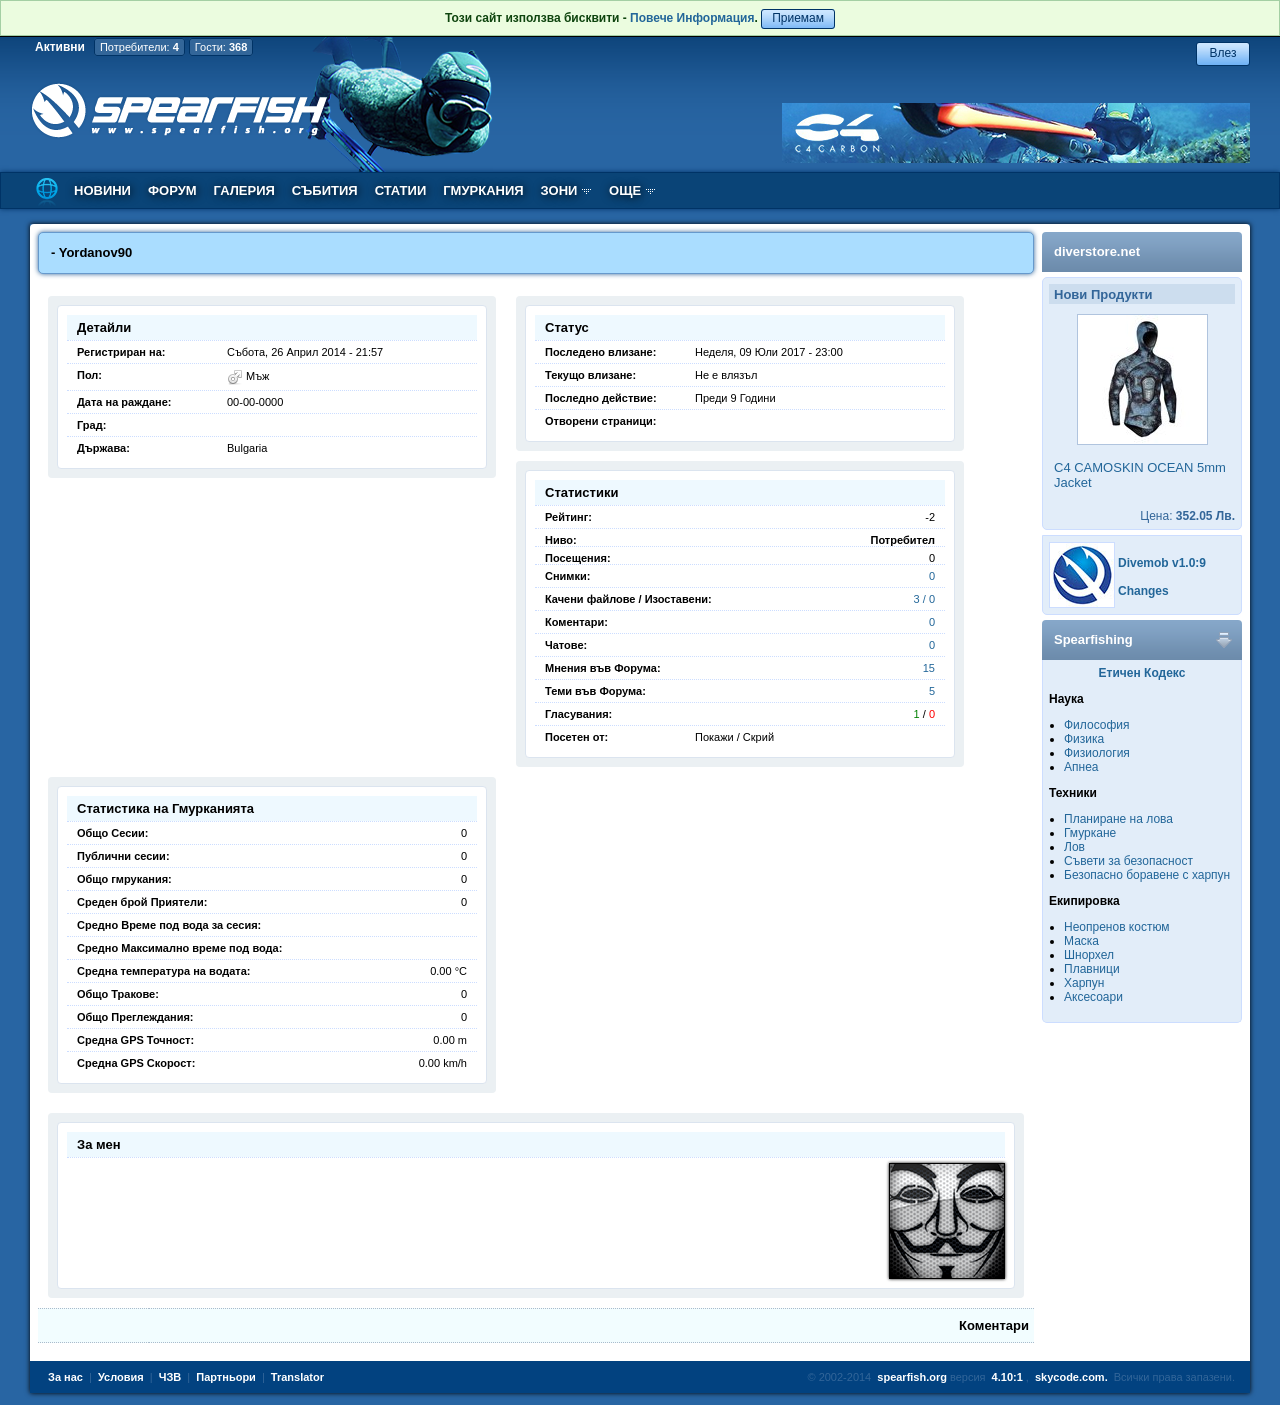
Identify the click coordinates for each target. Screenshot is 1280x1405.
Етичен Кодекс (1142, 673)
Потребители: (139, 47)
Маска (1081, 941)
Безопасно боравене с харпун (1147, 875)
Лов (1074, 847)
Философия (1097, 725)
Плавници (1092, 969)
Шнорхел (1089, 955)
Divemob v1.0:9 (1162, 563)
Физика (1084, 739)
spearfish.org (912, 1377)
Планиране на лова (1118, 819)
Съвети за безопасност (1128, 861)
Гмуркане (1090, 833)
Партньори (226, 1377)
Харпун (1084, 983)
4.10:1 (1007, 1377)
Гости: (221, 47)
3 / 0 (924, 599)
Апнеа (1081, 767)
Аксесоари (1093, 997)
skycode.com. (1071, 1377)
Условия (121, 1377)
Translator (297, 1377)
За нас (65, 1377)
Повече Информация (692, 18)
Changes (1143, 591)
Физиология (1097, 753)
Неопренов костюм (1117, 927)
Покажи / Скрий (734, 737)
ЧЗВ (170, 1377)
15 (929, 668)
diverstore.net (1097, 251)
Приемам (798, 18)
